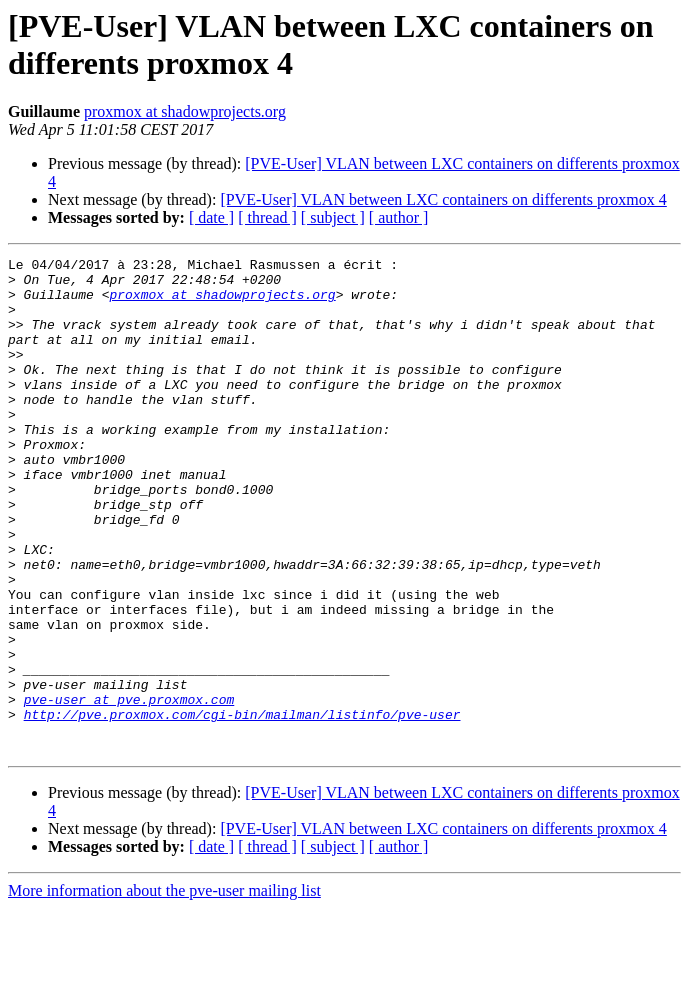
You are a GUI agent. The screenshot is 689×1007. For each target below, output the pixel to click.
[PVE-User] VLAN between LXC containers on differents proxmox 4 (443, 199)
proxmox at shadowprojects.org (185, 111)
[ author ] (399, 217)
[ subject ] (333, 217)
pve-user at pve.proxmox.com (129, 789)
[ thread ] (267, 217)
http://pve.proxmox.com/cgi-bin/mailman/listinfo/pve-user (242, 807)
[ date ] (211, 217)
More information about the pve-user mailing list (164, 989)
